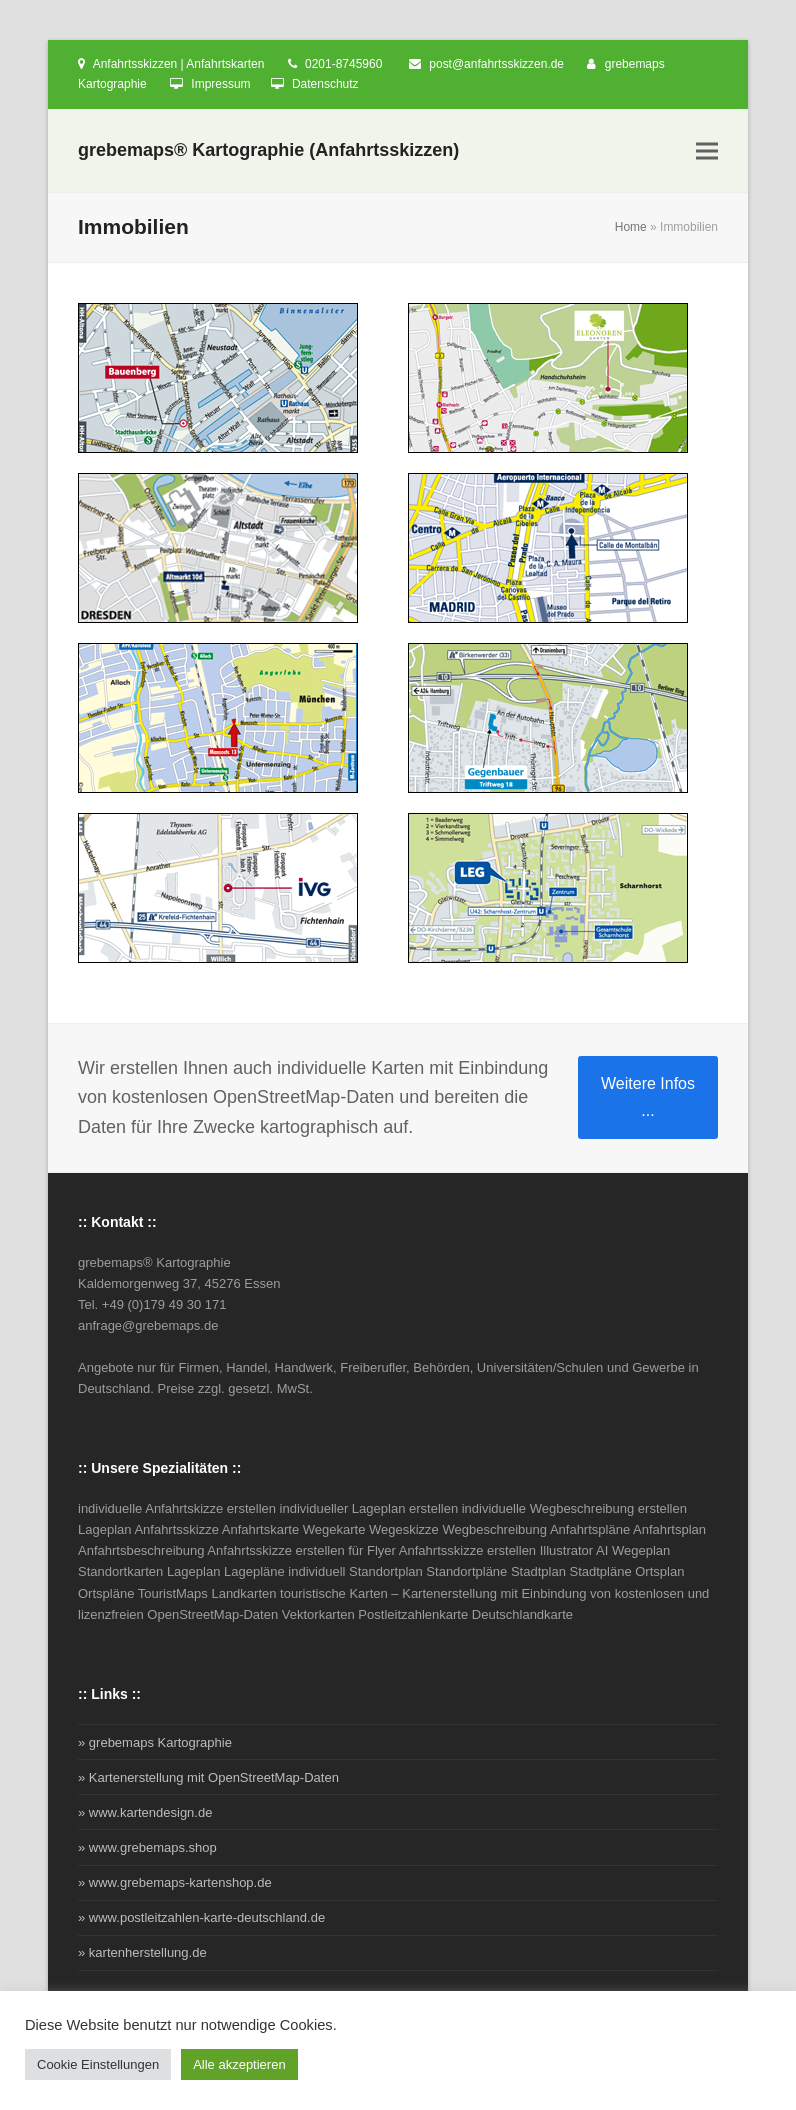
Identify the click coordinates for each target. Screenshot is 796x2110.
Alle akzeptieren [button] (239, 2064)
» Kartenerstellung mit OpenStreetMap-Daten (208, 1777)
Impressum (220, 84)
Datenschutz (325, 84)
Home (631, 227)
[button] (707, 151)
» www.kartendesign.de (145, 1812)
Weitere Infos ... (648, 1096)
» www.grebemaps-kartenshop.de (175, 1882)
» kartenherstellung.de (142, 1952)
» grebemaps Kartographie (155, 1742)
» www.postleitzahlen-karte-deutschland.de (201, 1917)
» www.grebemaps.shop (147, 1847)
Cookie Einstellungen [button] (98, 2064)
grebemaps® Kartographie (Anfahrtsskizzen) (268, 150)
